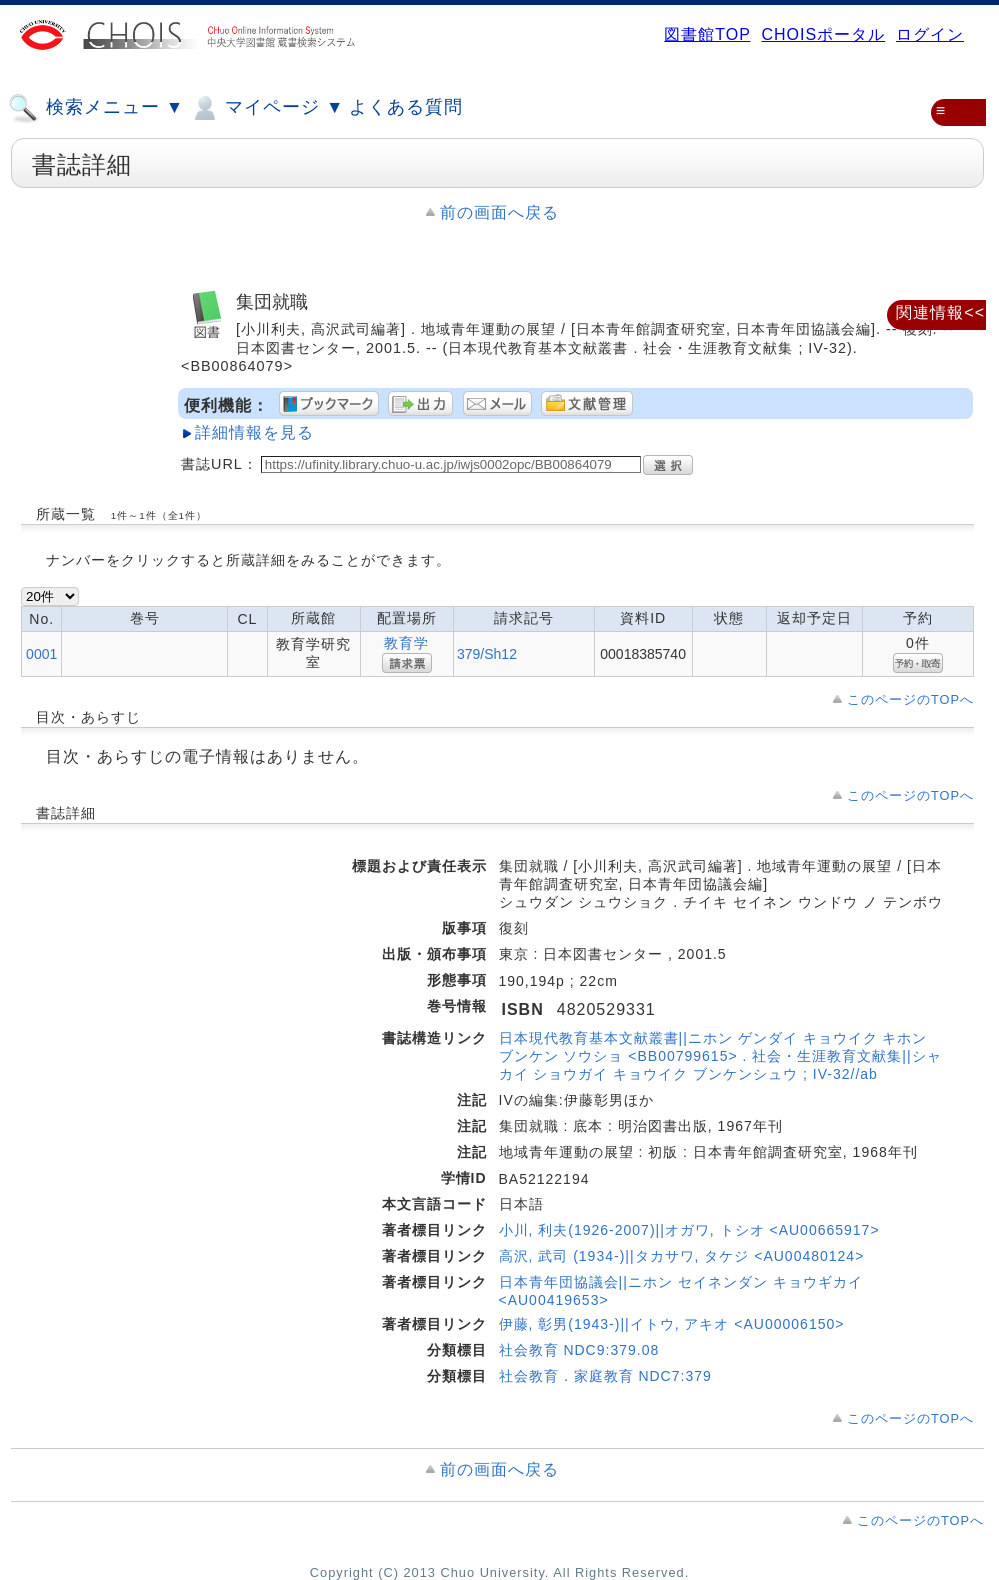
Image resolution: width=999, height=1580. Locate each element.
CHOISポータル (823, 34)
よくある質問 (406, 107)
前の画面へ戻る (499, 212)
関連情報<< (940, 312)
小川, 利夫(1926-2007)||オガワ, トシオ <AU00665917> (689, 1230)
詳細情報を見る (254, 432)
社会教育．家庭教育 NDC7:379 (605, 1376)
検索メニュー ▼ (96, 108)
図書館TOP (707, 34)
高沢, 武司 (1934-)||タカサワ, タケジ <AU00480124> (682, 1256)
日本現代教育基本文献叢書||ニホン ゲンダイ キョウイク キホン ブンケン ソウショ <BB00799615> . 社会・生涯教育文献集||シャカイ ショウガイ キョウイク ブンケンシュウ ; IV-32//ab (720, 1056)
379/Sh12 (487, 654)
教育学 (406, 643)
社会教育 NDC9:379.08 (579, 1350)
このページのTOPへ (910, 699)
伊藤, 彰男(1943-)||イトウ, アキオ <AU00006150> (672, 1324)
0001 (41, 654)
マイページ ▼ (266, 108)
